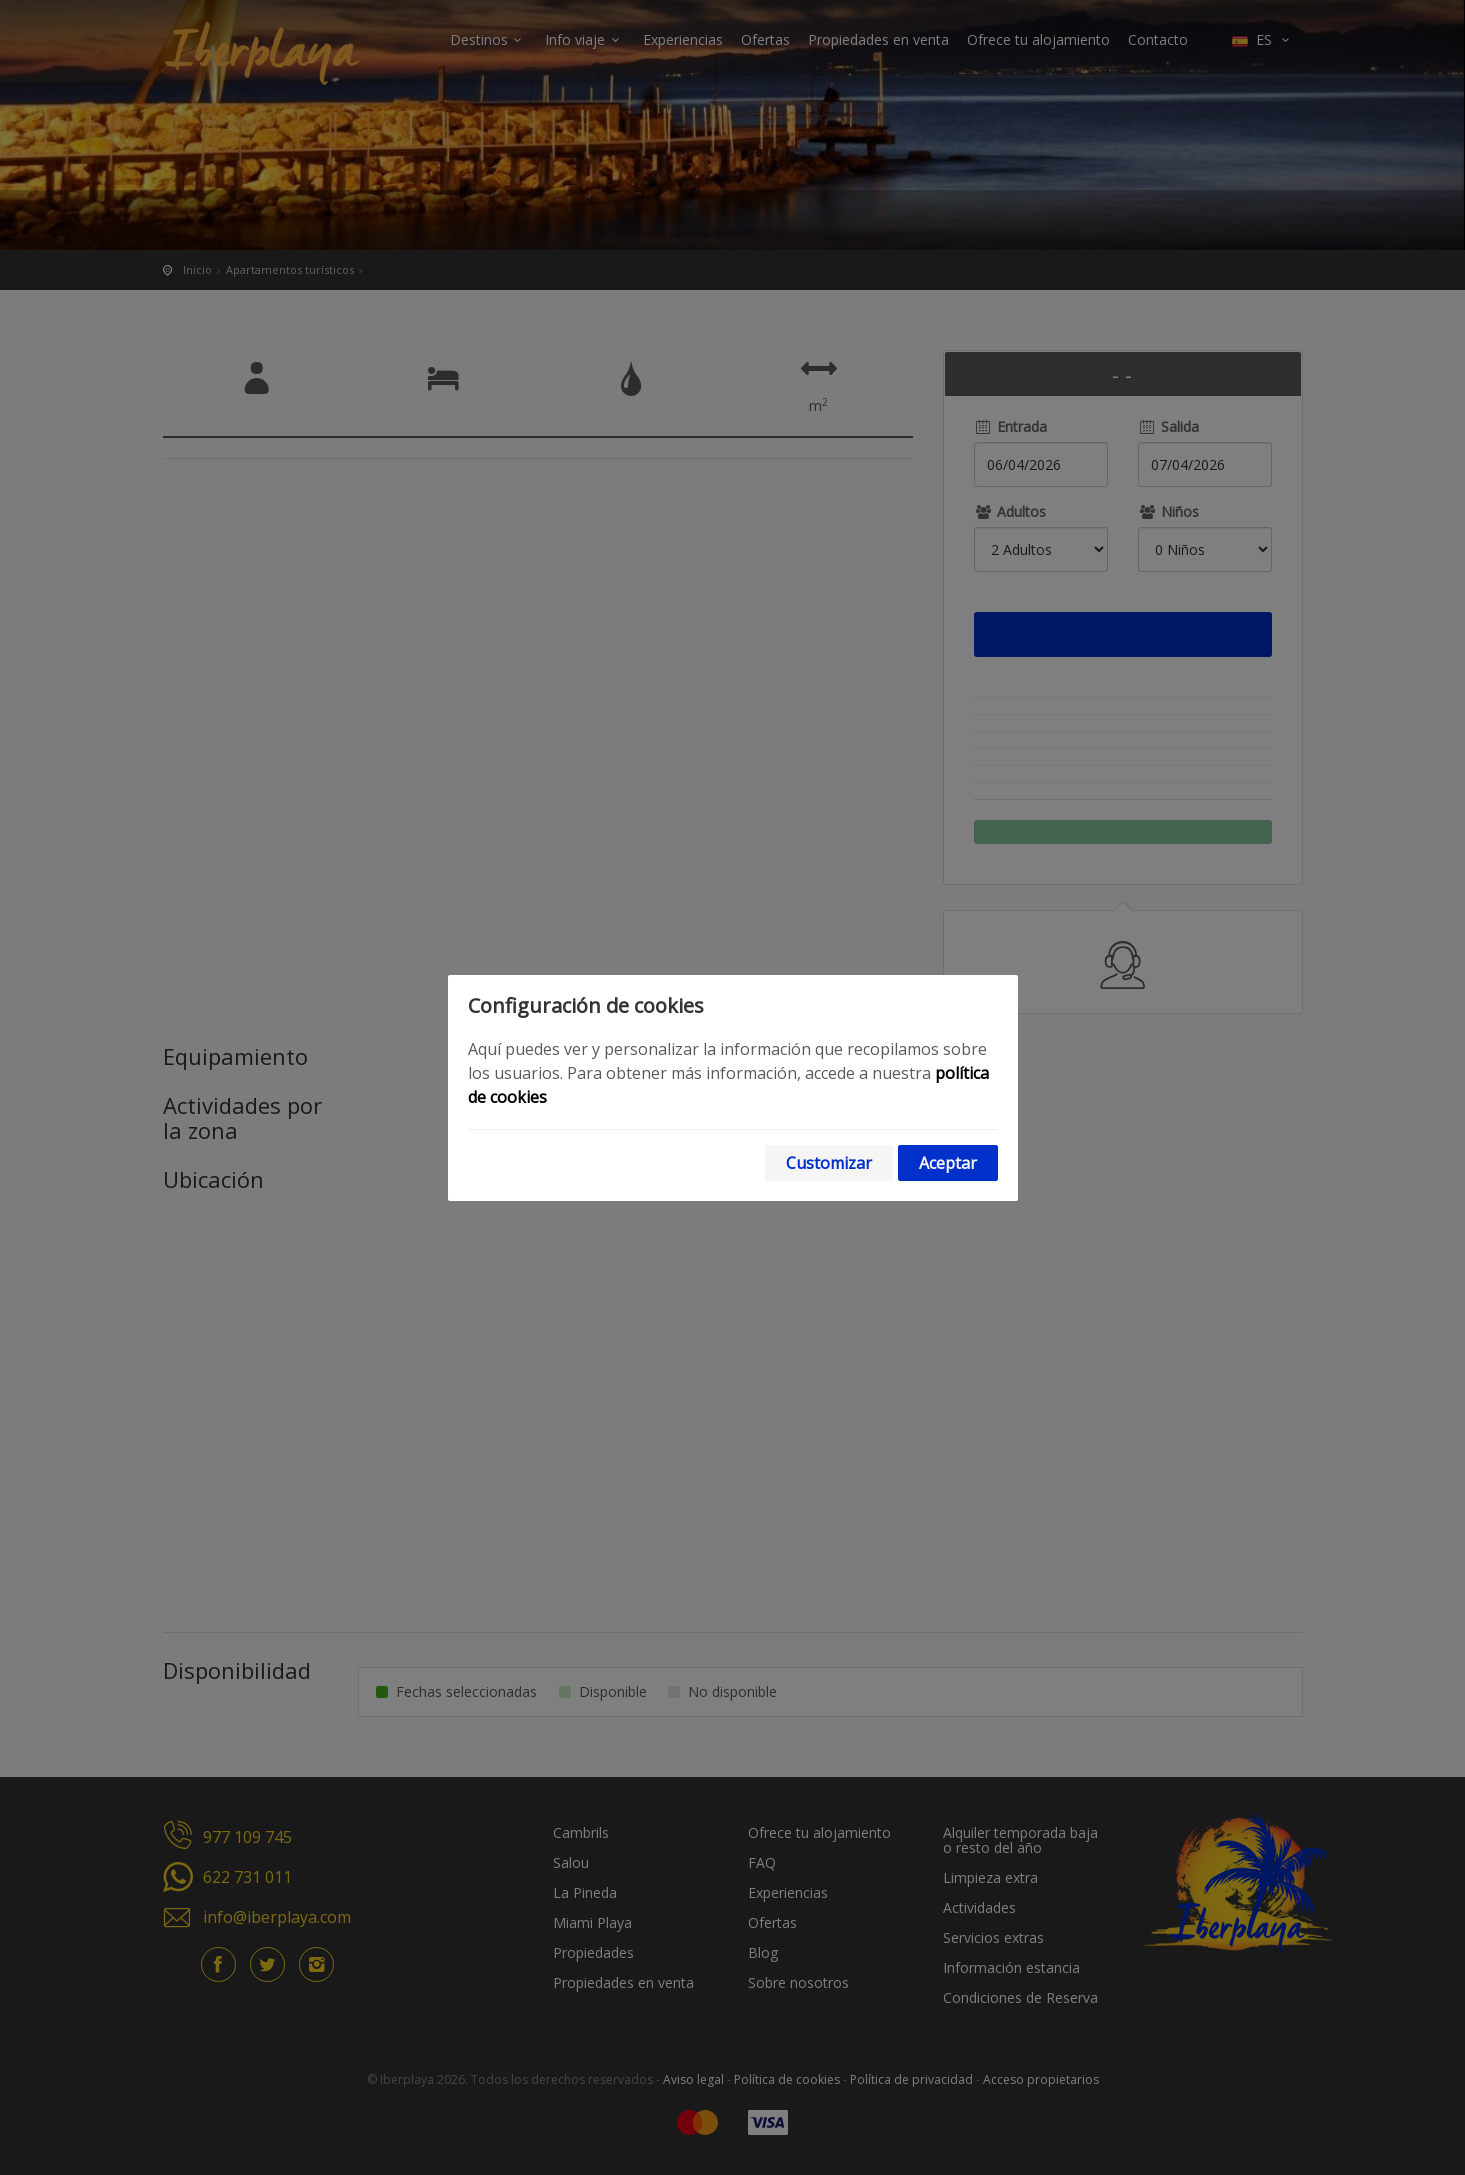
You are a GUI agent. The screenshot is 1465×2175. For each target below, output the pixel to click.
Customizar (829, 1163)
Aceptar (948, 1163)
